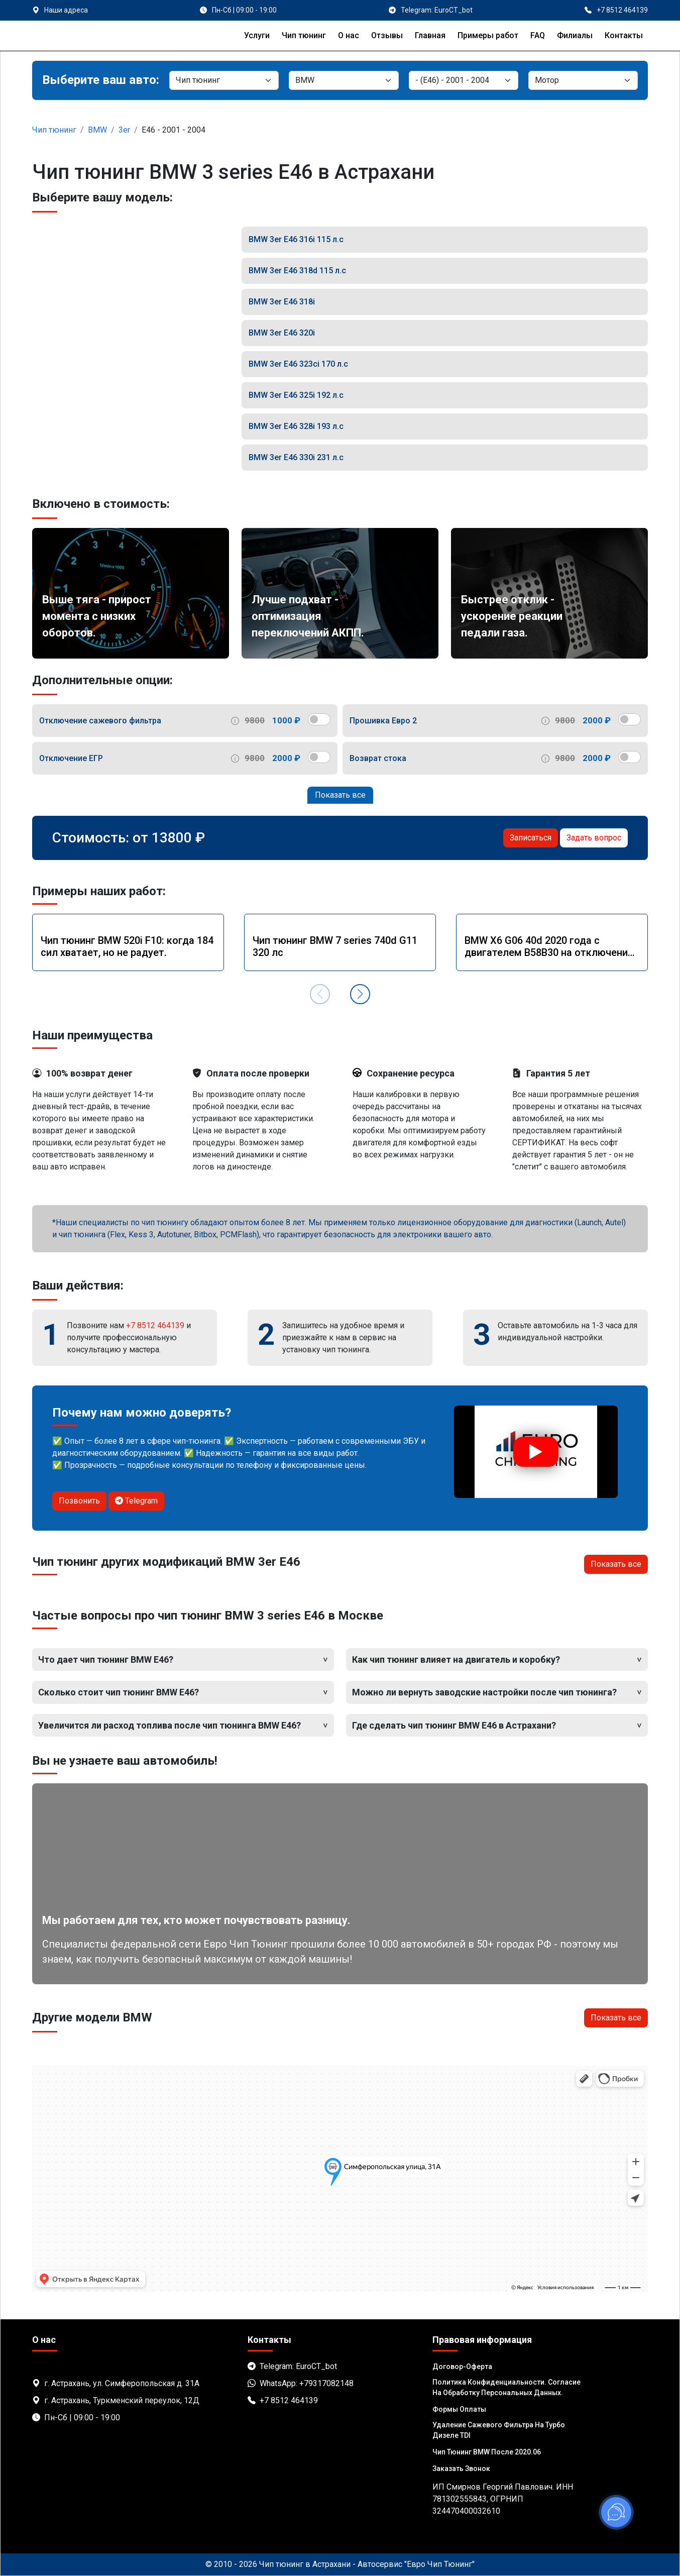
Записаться (530, 837)
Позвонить (79, 1501)
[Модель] (463, 80)
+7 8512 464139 (155, 1325)
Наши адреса (66, 10)
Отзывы (387, 35)
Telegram (136, 1501)
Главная (430, 35)
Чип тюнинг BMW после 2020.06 (486, 2452)
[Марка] (343, 80)
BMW (97, 130)
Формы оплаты (459, 2409)
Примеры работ (488, 35)
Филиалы (575, 35)
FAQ (537, 35)
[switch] (319, 719)
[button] (360, 994)
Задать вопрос (593, 837)
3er (124, 130)
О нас (348, 35)
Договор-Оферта (462, 2367)
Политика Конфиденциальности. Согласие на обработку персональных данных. (506, 2387)
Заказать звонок (461, 2468)
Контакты (624, 35)
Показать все (340, 795)
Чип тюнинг (304, 35)
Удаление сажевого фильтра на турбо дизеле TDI (498, 2430)
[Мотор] (583, 80)
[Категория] (224, 80)
